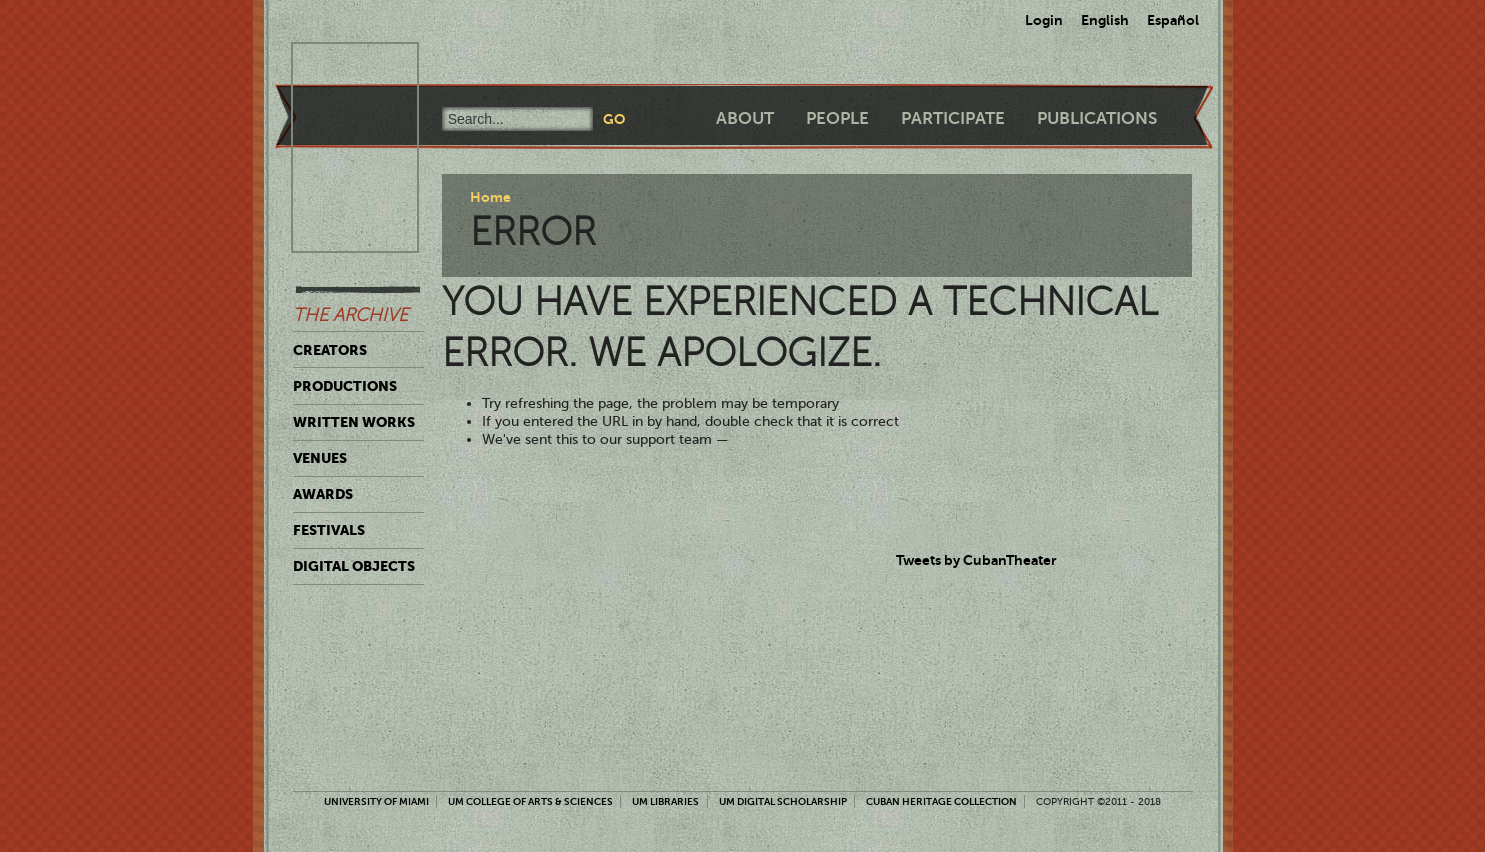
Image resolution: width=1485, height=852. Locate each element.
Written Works (354, 422)
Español (1173, 20)
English (1105, 20)
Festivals (329, 530)
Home (490, 197)
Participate (953, 118)
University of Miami (376, 801)
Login (1044, 20)
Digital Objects (354, 566)
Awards (323, 494)
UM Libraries (665, 801)
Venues (320, 458)
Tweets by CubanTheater (976, 560)
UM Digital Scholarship (783, 801)
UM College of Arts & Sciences (530, 801)
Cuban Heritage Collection (941, 801)
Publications (1097, 118)
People (837, 118)
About (745, 118)
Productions (345, 386)
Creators (330, 350)
